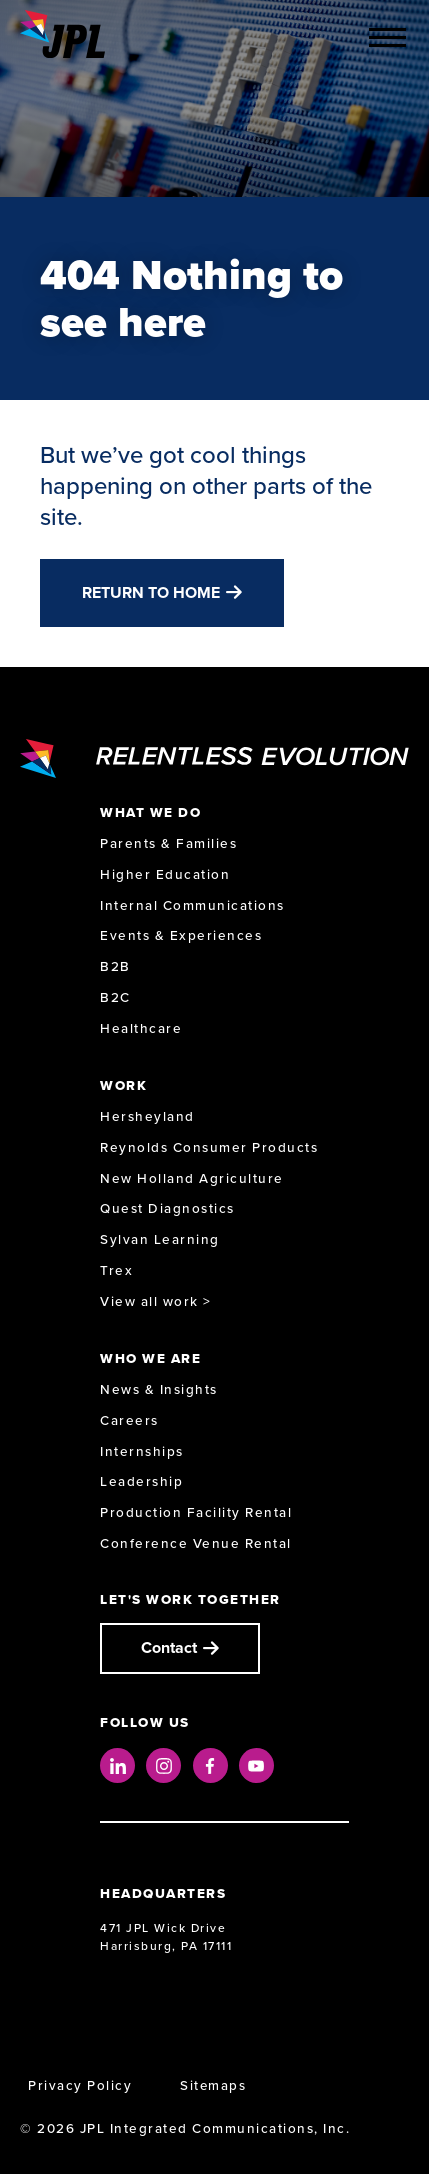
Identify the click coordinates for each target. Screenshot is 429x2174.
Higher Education (165, 874)
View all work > (156, 1301)
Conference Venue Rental (196, 1543)
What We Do (150, 812)
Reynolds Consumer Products (209, 1147)
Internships (142, 1451)
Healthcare (141, 1028)
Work (123, 1085)
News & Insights (159, 1389)
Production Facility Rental (196, 1512)
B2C (115, 997)
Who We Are (150, 1358)
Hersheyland (147, 1116)
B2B (115, 966)
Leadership (141, 1481)
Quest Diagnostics (167, 1208)
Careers (129, 1420)
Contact (169, 1647)
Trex (116, 1270)
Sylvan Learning (160, 1239)
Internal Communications (192, 905)
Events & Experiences (181, 935)
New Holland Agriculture (192, 1178)
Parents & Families (168, 843)
